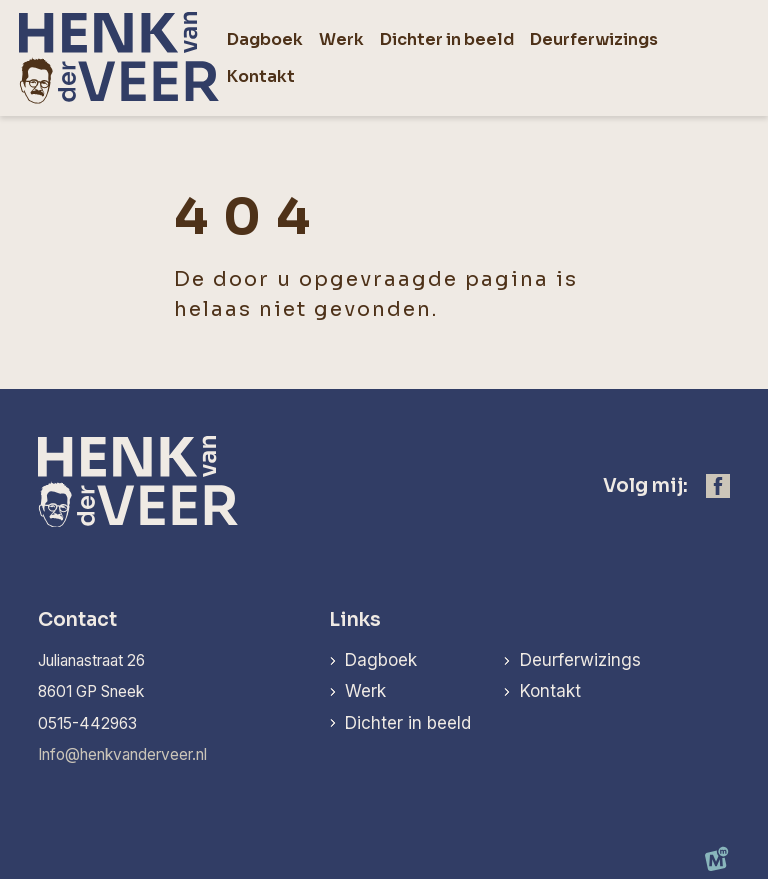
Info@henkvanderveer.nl (122, 754)
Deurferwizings (580, 660)
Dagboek (381, 660)
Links (355, 620)
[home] (119, 58)
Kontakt (550, 691)
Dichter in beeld (408, 723)
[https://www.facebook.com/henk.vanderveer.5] (718, 486)
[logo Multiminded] (717, 863)
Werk (365, 691)
